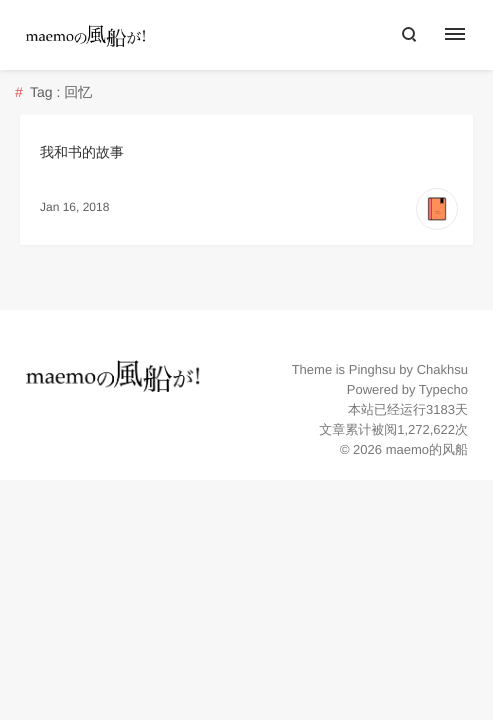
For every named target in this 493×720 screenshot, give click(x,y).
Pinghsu (372, 369)
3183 (440, 409)
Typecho (443, 389)
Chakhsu (442, 369)
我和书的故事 (82, 152)
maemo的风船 (427, 449)
